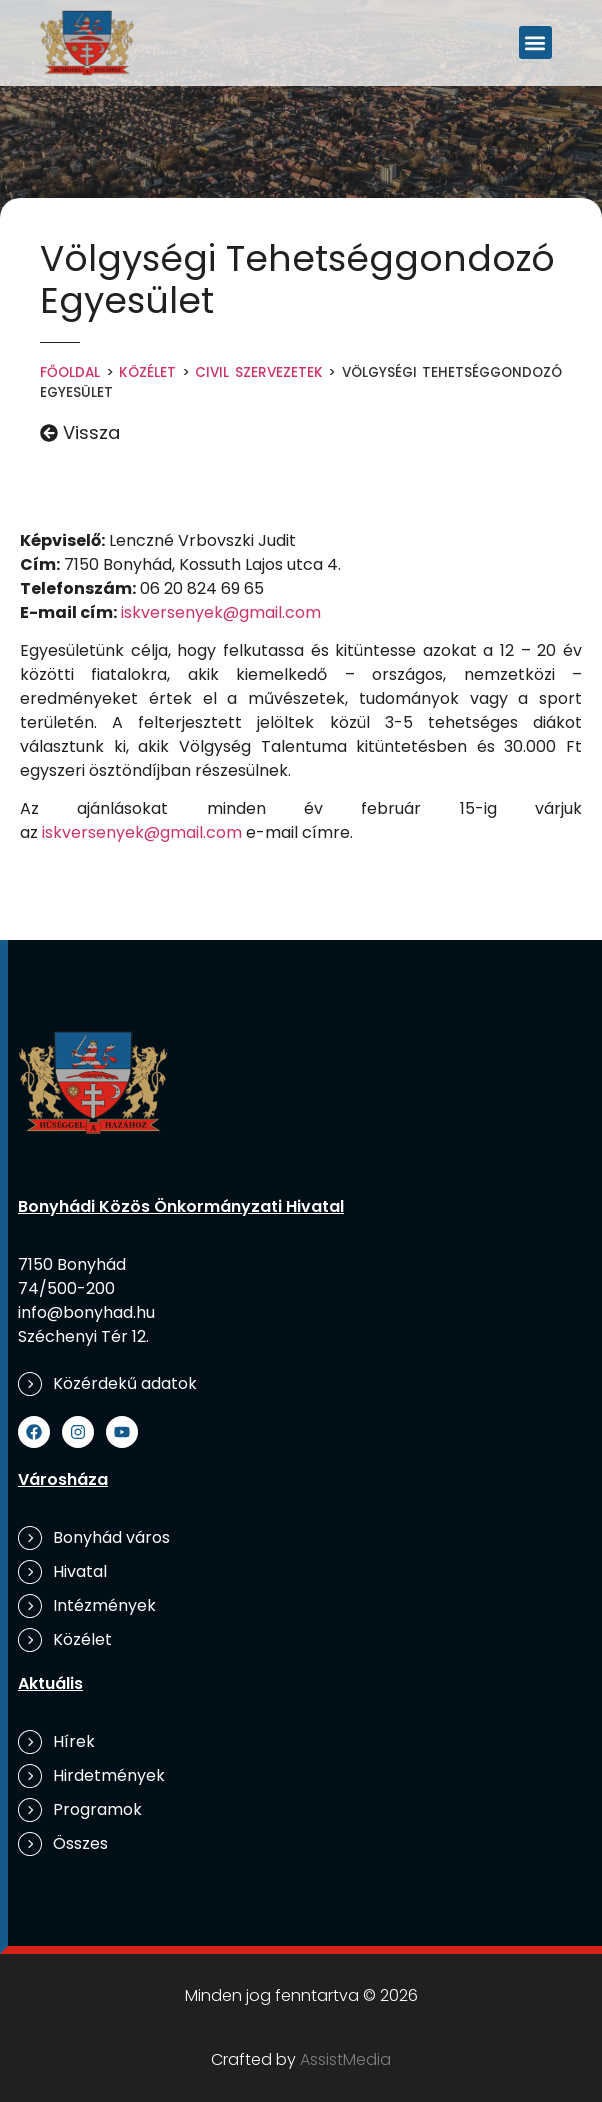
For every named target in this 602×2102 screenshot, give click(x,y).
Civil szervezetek (259, 372)
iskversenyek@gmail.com (221, 612)
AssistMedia (345, 2059)
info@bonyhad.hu (86, 1312)
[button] (535, 42)
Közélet (147, 372)
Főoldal (70, 372)
